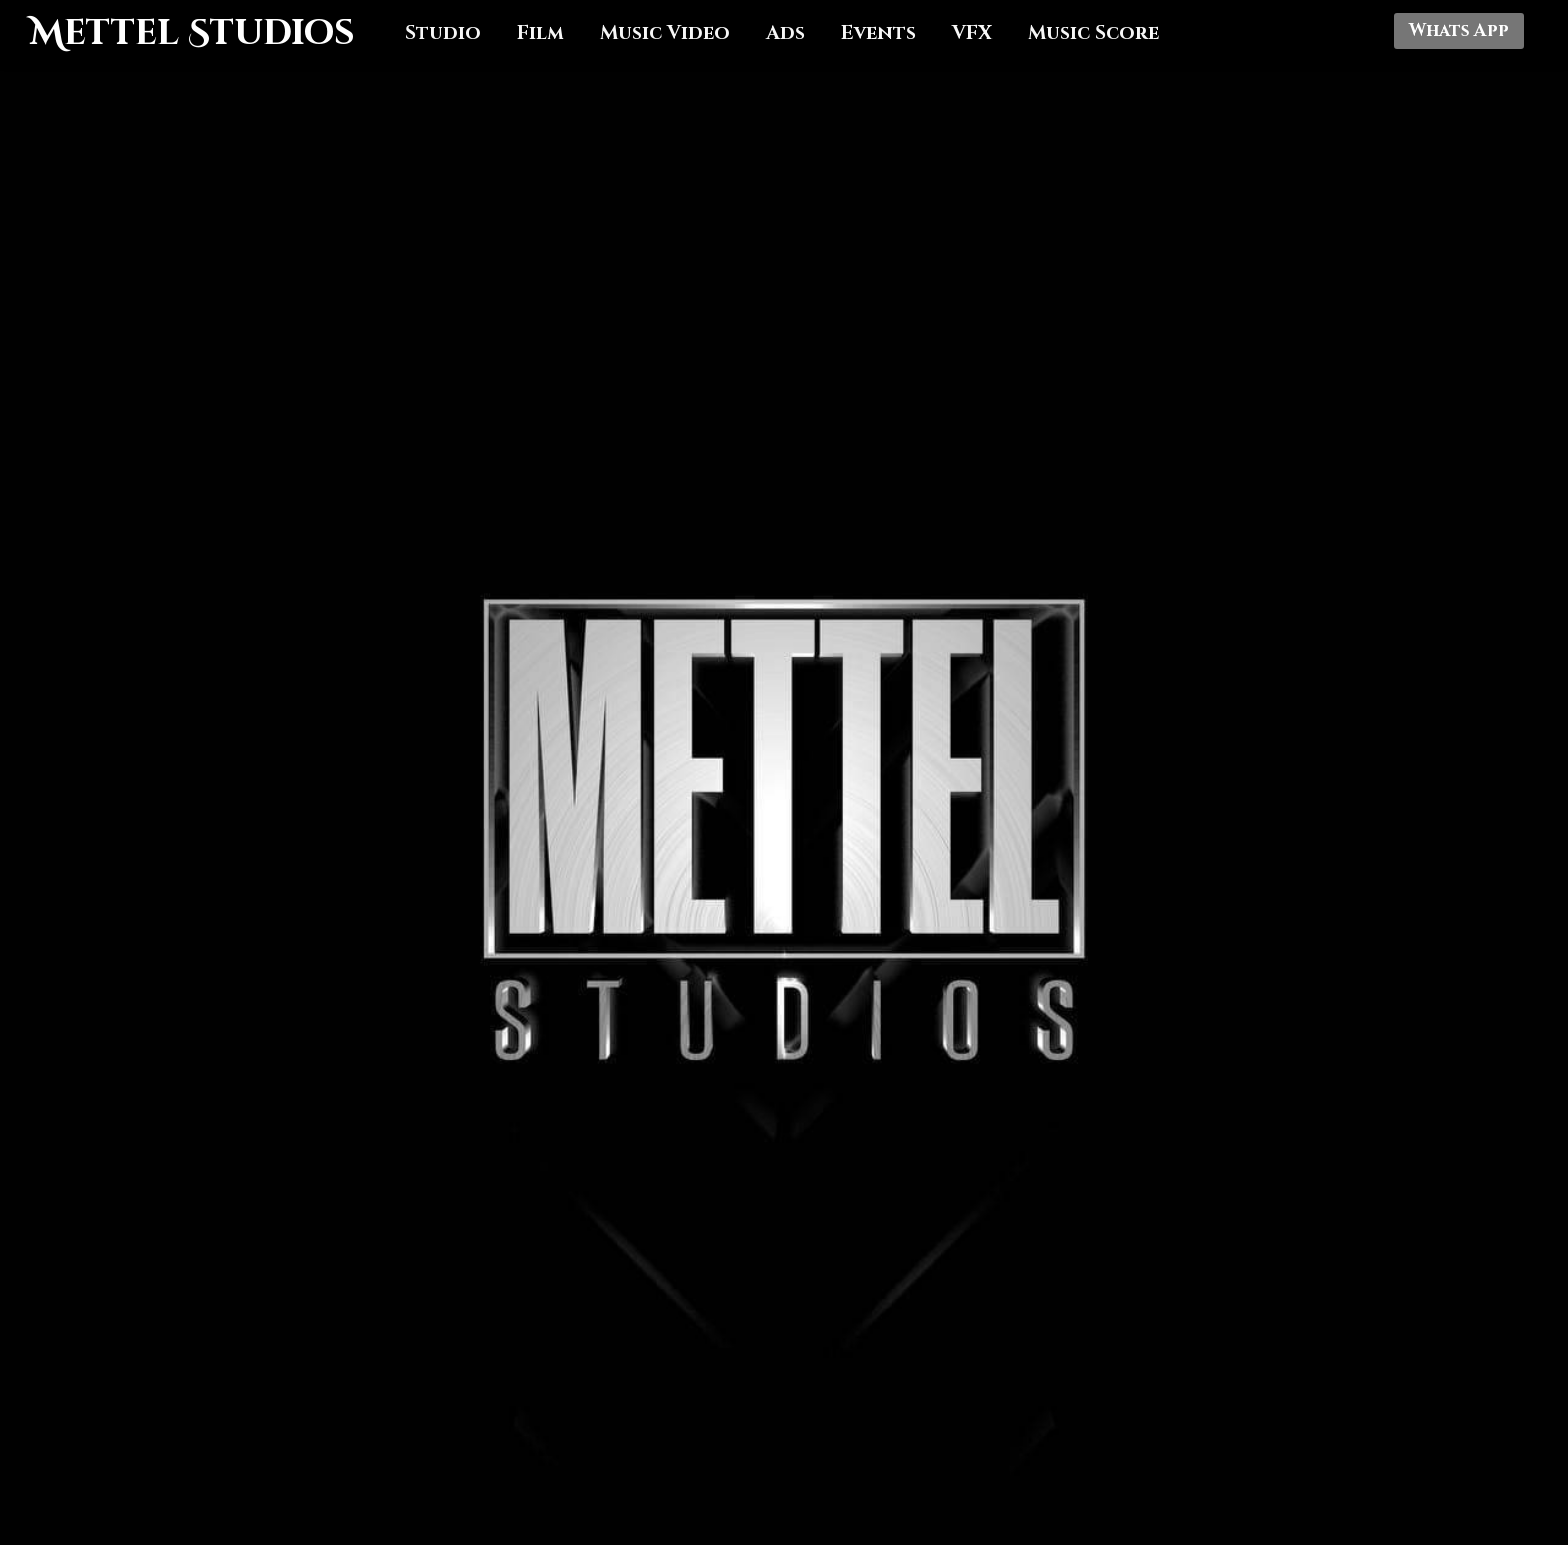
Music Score (1093, 33)
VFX (972, 33)
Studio (443, 33)
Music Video (665, 33)
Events (878, 33)
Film (540, 33)
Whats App (1459, 31)
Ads (785, 33)
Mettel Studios (192, 33)
